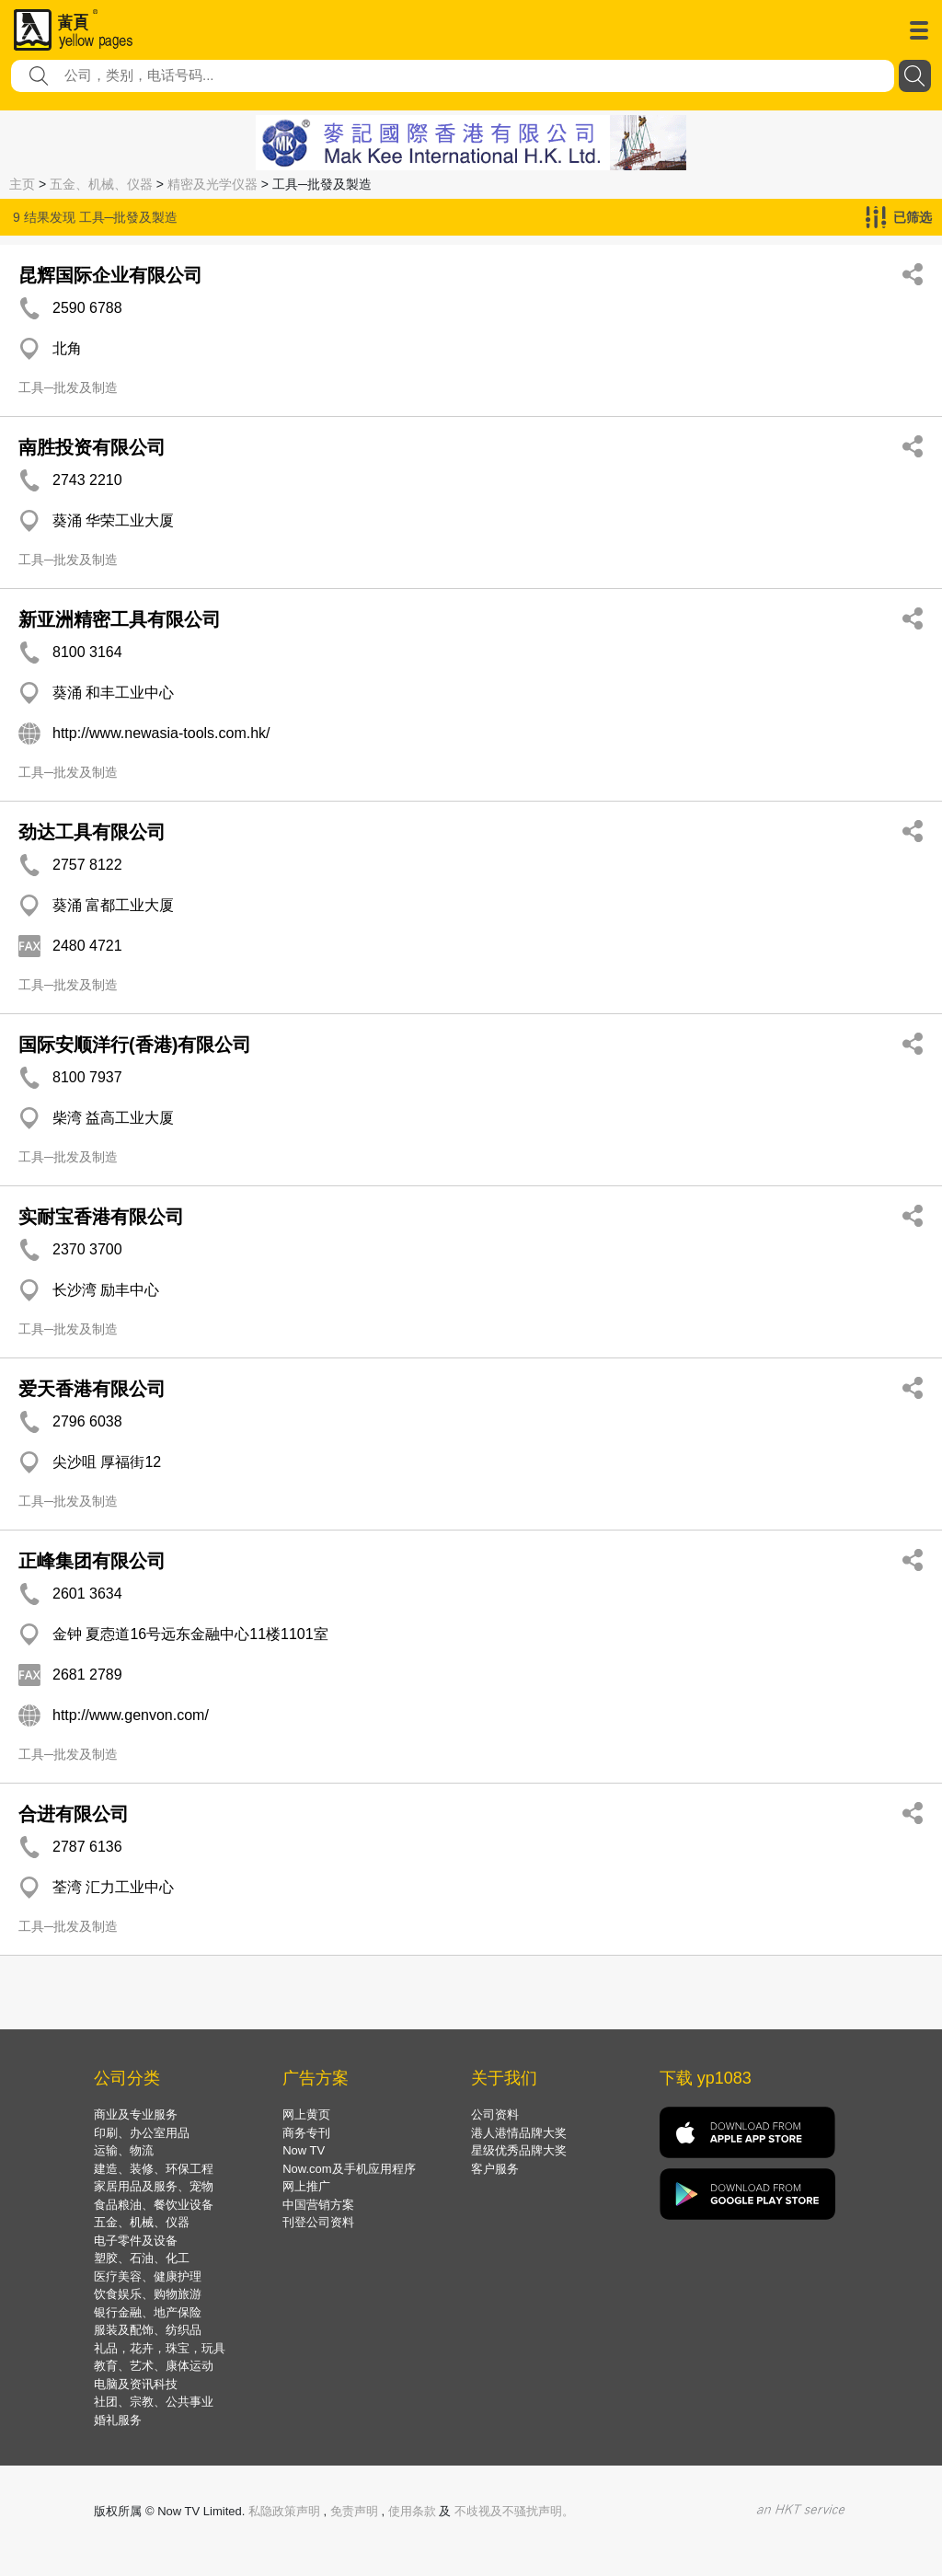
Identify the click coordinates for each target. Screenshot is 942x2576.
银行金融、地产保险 (147, 2312)
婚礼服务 (118, 2420)
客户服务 (495, 2169)
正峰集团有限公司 (92, 1561)
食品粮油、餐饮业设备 (153, 2205)
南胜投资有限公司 (92, 447)
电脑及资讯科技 (136, 2384)
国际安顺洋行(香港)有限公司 (134, 1044)
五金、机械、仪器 (101, 184)
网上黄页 (306, 2114)
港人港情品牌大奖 (519, 2133)
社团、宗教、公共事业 (153, 2402)
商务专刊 (306, 2133)
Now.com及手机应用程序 (348, 2169)
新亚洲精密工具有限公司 (119, 619)
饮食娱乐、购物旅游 (147, 2294)
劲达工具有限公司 (92, 832)
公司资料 (495, 2114)
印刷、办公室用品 (142, 2133)
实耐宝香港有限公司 (101, 1217)
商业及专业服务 (136, 2114)
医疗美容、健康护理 (147, 2276)
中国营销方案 (318, 2205)
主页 (22, 184)
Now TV (303, 2150)
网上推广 (306, 2186)
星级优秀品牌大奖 (519, 2150)
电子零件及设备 (136, 2240)
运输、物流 (124, 2150)
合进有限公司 (73, 1814)
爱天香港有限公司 (92, 1389)
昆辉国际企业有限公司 (110, 275)
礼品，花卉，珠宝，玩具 (159, 2348)
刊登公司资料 (318, 2222)
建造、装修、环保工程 (153, 2169)
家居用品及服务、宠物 (153, 2186)
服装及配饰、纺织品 (147, 2330)
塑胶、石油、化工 (142, 2258)
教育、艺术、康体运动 (153, 2366)
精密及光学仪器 (212, 184)
